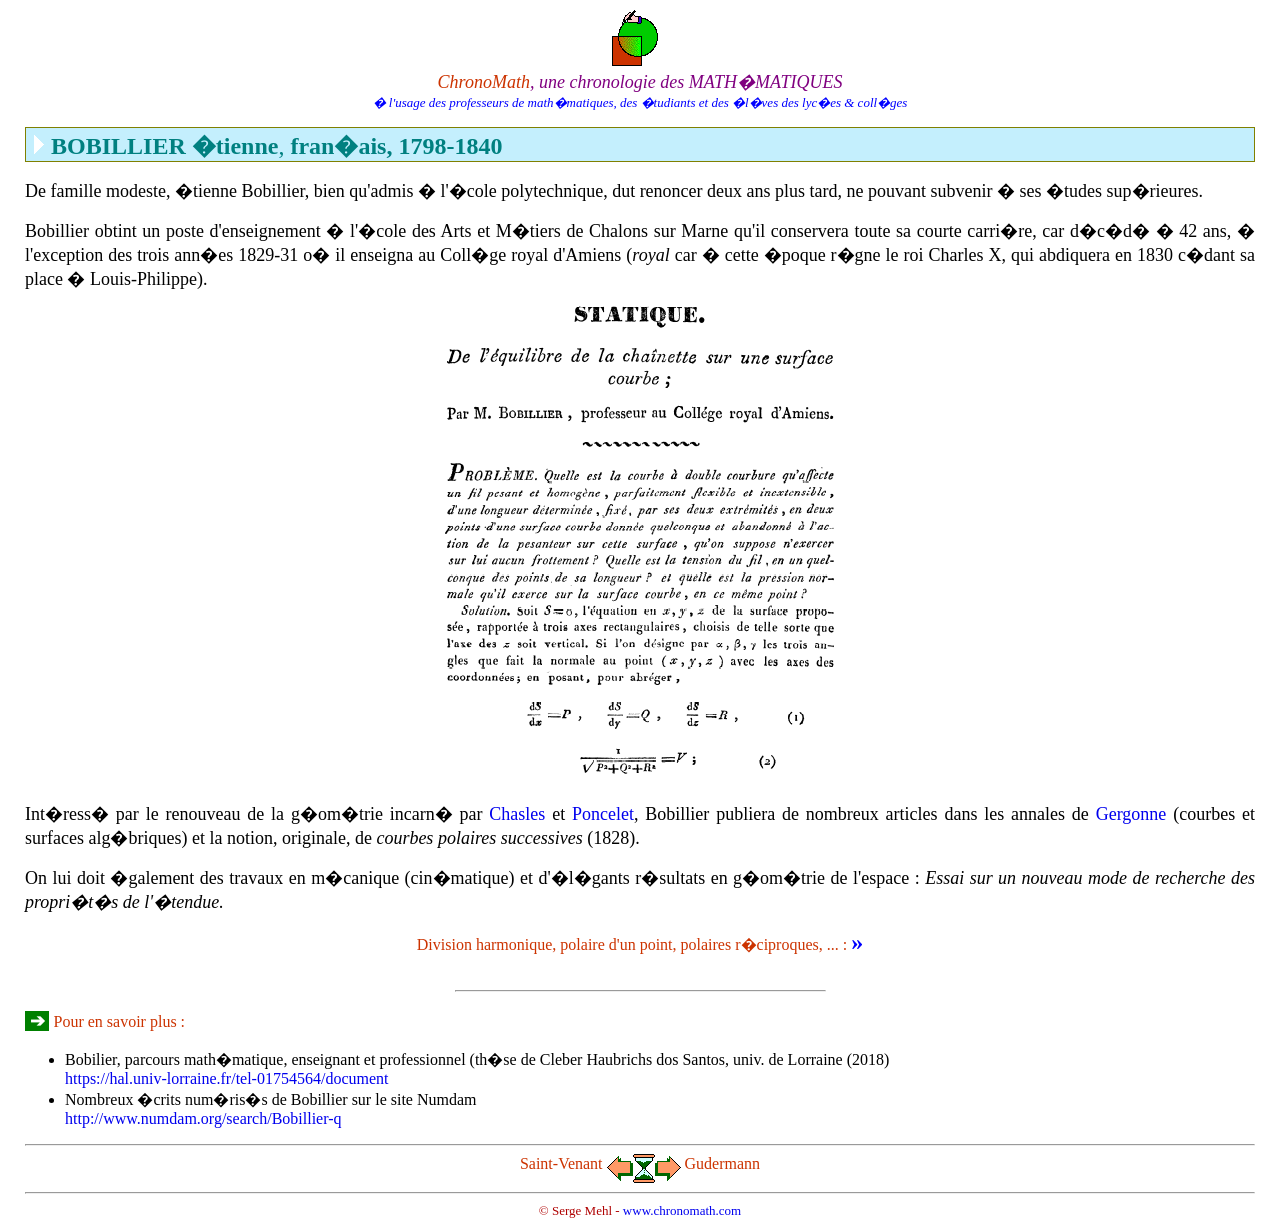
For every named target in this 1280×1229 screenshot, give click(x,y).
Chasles (517, 814)
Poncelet (603, 814)
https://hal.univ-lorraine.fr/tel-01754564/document (226, 1078)
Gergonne (1131, 814)
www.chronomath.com (682, 1210)
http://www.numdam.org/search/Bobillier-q (203, 1118)
